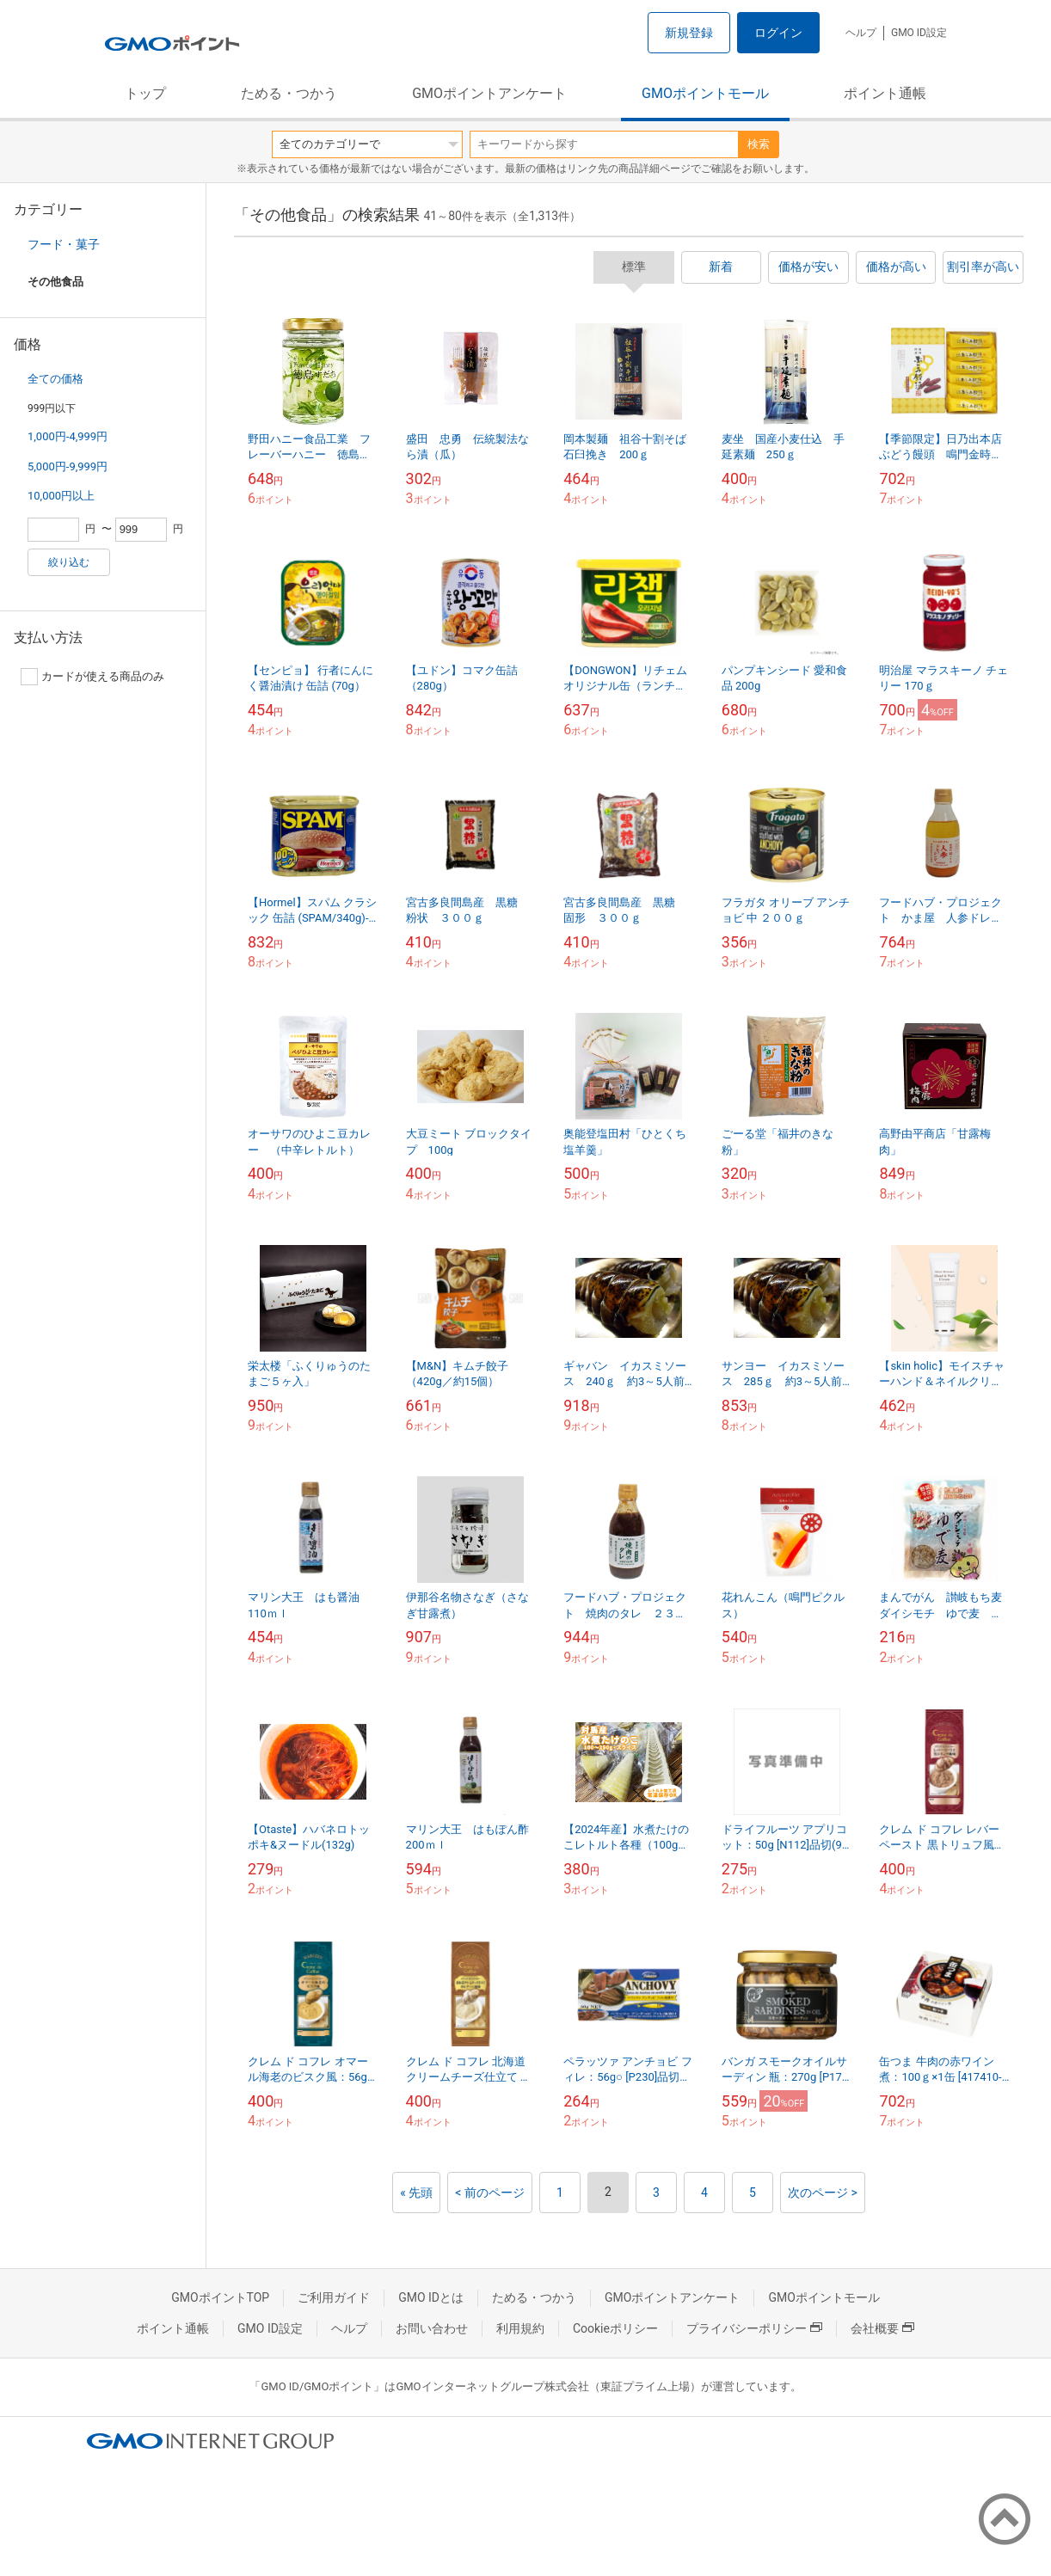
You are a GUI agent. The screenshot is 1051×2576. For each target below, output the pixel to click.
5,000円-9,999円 (68, 466)
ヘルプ (860, 33)
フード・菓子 (64, 244)
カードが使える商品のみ (92, 676)
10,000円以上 (61, 495)
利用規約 (520, 2328)
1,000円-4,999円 (68, 436)
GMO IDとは (431, 2297)
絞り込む (68, 562)
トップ (145, 93)
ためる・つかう (289, 93)
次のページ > (822, 2192)
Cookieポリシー (615, 2328)
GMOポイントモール (705, 93)
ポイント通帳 (885, 93)
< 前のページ (490, 2192)
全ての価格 (55, 378)
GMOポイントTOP (220, 2297)
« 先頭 (416, 2192)
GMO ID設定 (919, 33)
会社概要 (882, 2328)
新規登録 (689, 33)
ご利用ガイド (334, 2297)
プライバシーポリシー (754, 2328)
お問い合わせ (432, 2328)
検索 (758, 144)
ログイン (778, 33)
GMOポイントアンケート (489, 93)
